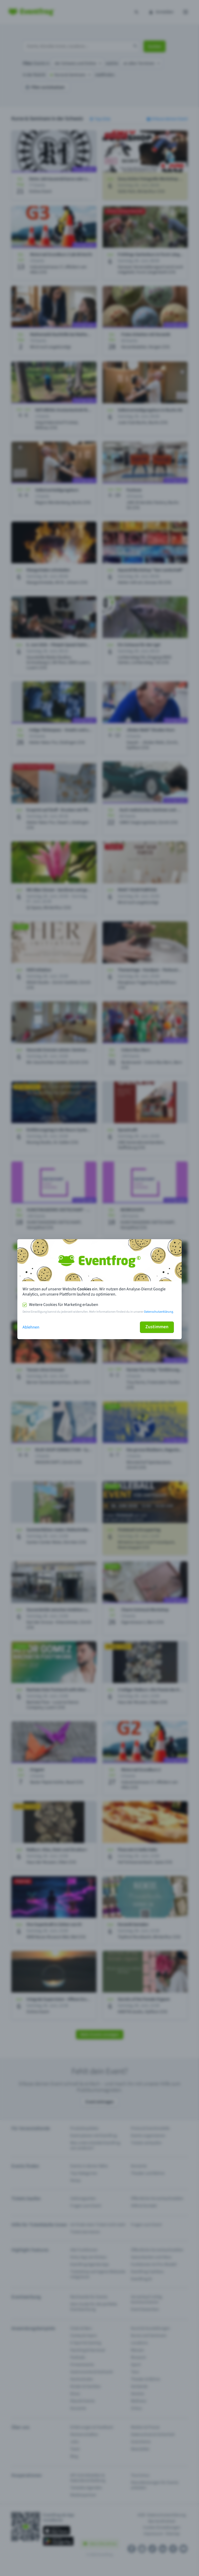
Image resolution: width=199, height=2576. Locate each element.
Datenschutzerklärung (158, 1312)
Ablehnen (31, 1327)
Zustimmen (156, 1327)
